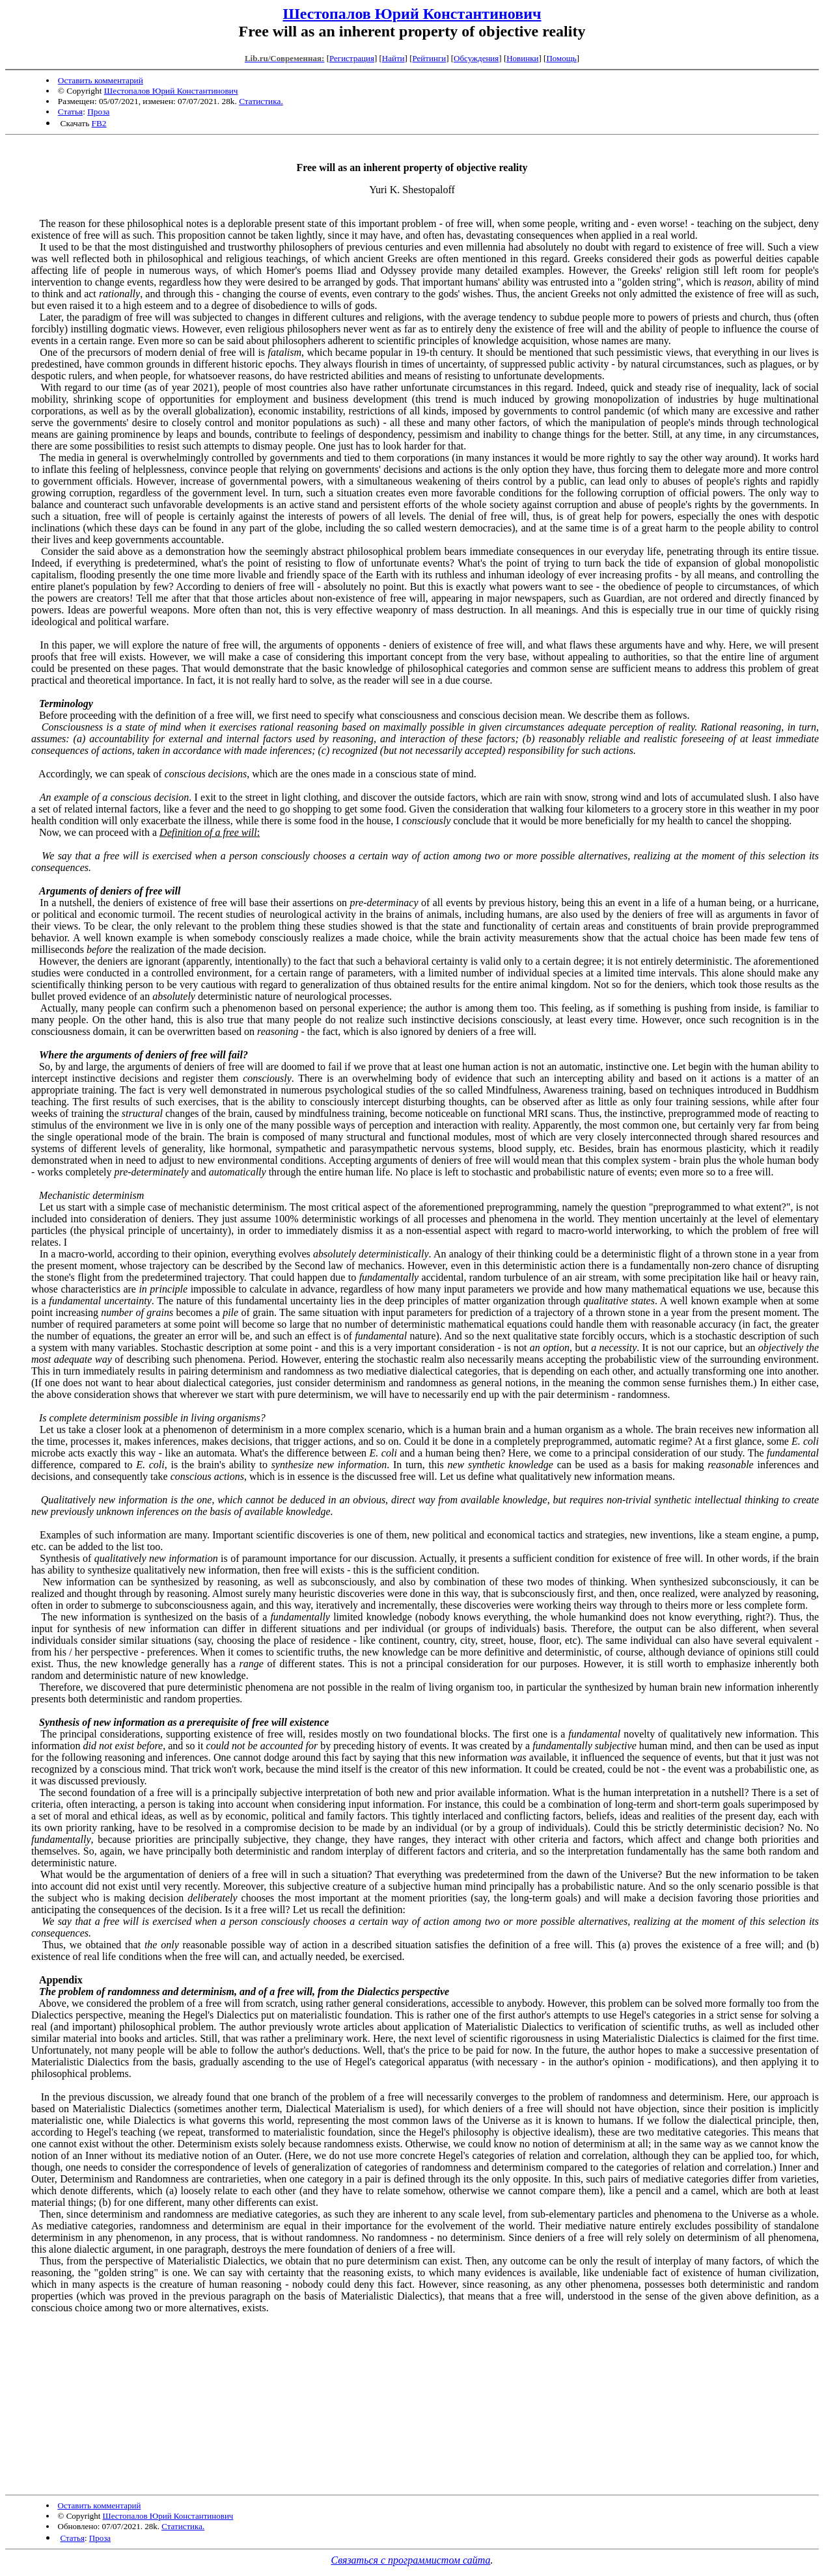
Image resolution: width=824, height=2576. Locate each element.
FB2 (99, 123)
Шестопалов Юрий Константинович (411, 13)
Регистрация (351, 58)
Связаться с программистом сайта (411, 2560)
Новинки (522, 58)
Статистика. (261, 101)
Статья (70, 111)
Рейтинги (429, 58)
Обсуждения (476, 58)
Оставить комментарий (100, 80)
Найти (393, 58)
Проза (98, 111)
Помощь (561, 58)
